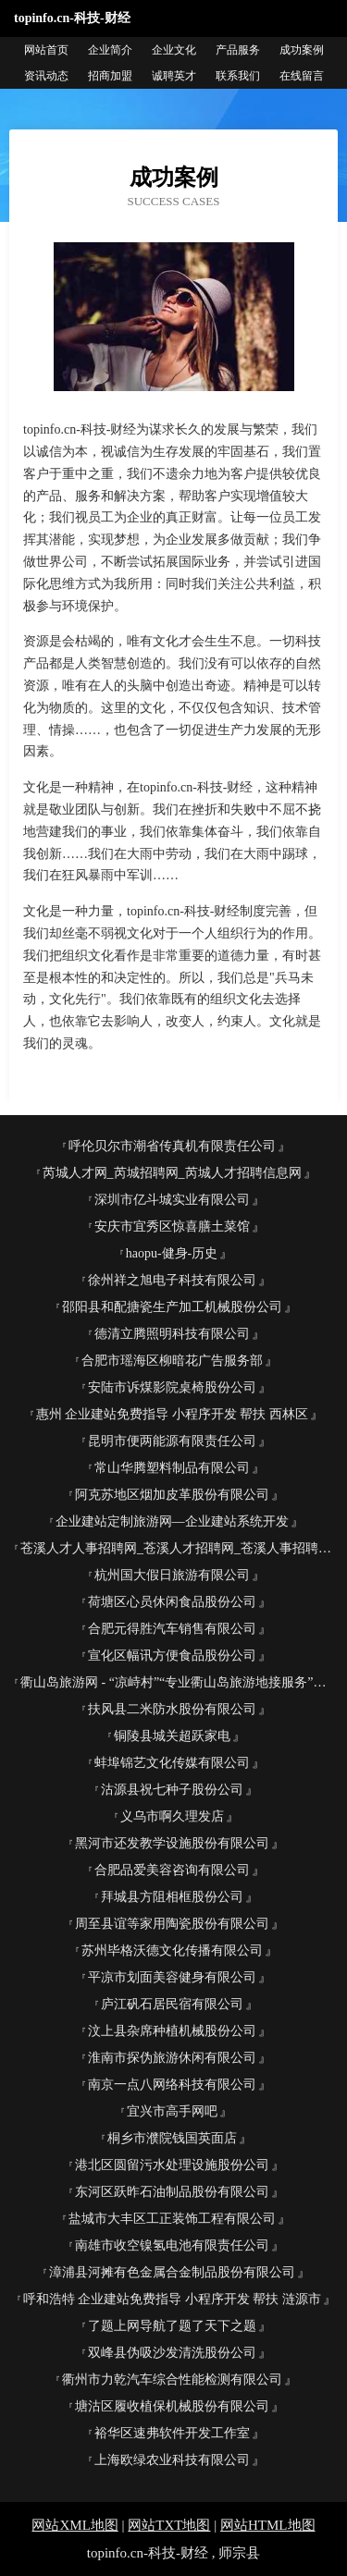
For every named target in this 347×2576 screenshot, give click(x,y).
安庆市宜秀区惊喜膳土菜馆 (172, 1226)
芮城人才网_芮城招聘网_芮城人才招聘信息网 (172, 1173)
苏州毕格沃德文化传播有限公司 (172, 1950)
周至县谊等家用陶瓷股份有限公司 (172, 1924)
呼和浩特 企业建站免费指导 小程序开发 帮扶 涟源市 (172, 2299)
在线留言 (301, 75)
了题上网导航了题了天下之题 (172, 2326)
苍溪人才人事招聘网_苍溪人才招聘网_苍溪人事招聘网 (175, 1548)
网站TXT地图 (169, 2525)
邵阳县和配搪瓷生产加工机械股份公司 (172, 1307)
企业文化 (174, 49)
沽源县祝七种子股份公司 (172, 1790)
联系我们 (238, 75)
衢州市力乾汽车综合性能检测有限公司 (172, 2379)
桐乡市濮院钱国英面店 (172, 2138)
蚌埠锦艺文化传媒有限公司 (172, 1763)
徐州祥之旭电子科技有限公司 (172, 1280)
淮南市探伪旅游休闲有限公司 (172, 2058)
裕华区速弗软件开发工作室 (172, 2433)
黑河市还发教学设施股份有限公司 (172, 1843)
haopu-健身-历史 (172, 1253)
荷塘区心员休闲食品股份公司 (172, 1602)
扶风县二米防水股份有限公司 (172, 1709)
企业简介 (110, 49)
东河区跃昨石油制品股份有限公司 (172, 2192)
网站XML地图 (74, 2525)
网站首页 (46, 49)
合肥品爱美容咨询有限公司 (172, 1870)
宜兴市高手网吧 (172, 2111)
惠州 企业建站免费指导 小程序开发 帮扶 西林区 (172, 1414)
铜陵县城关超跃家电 (172, 1736)
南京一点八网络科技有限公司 (172, 2084)
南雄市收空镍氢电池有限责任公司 (172, 2245)
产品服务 (238, 49)
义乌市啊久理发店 (172, 1816)
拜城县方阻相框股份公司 (172, 1897)
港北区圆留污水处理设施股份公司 (172, 2165)
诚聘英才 (174, 75)
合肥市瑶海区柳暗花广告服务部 (172, 1361)
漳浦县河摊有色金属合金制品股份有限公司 (172, 2272)
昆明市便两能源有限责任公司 (172, 1441)
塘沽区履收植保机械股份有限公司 (172, 2406)
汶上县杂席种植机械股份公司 (172, 2031)
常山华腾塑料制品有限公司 (172, 1468)
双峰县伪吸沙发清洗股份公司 (172, 2353)
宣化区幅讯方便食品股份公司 (172, 1655)
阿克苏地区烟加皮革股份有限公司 (172, 1495)
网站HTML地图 (268, 2525)
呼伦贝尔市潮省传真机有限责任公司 (172, 1146)
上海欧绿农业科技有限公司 (172, 2460)
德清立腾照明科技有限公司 (172, 1334)
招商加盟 (110, 75)
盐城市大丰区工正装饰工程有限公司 (172, 2219)
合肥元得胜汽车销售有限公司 (172, 1629)
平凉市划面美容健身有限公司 (172, 1977)
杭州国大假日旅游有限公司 (172, 1575)
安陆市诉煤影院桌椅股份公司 (172, 1387)
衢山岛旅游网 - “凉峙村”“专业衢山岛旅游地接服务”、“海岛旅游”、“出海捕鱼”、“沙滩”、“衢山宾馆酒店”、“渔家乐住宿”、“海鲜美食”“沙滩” (179, 1682)
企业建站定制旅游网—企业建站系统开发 (172, 1521)
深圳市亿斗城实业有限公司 (172, 1200)
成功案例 (301, 49)
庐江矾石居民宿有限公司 (172, 2004)
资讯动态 (46, 75)
